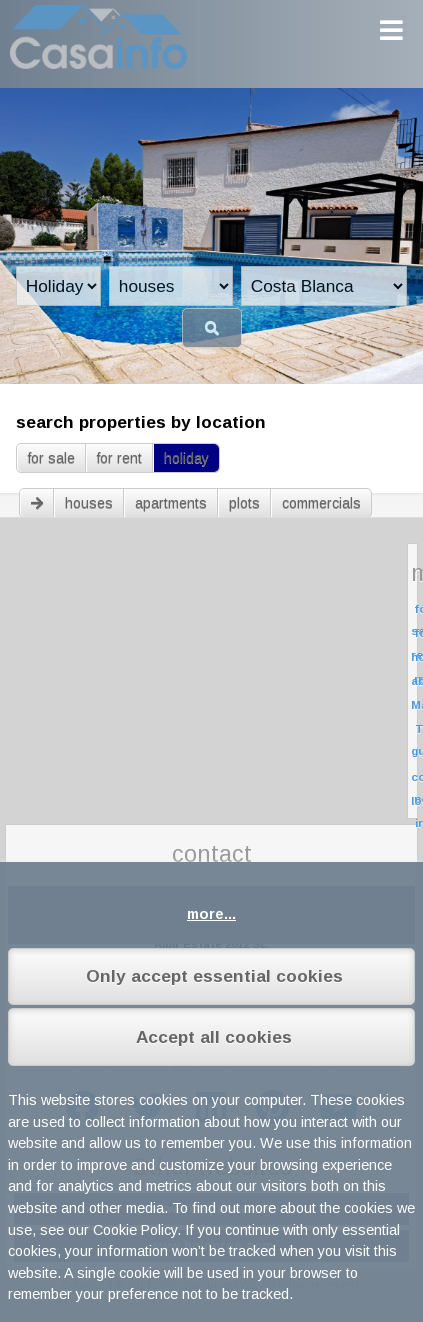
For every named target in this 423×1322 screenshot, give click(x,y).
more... (211, 914)
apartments (171, 503)
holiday (186, 458)
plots (244, 503)
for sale (51, 458)
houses (89, 503)
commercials (321, 503)
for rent (119, 458)
